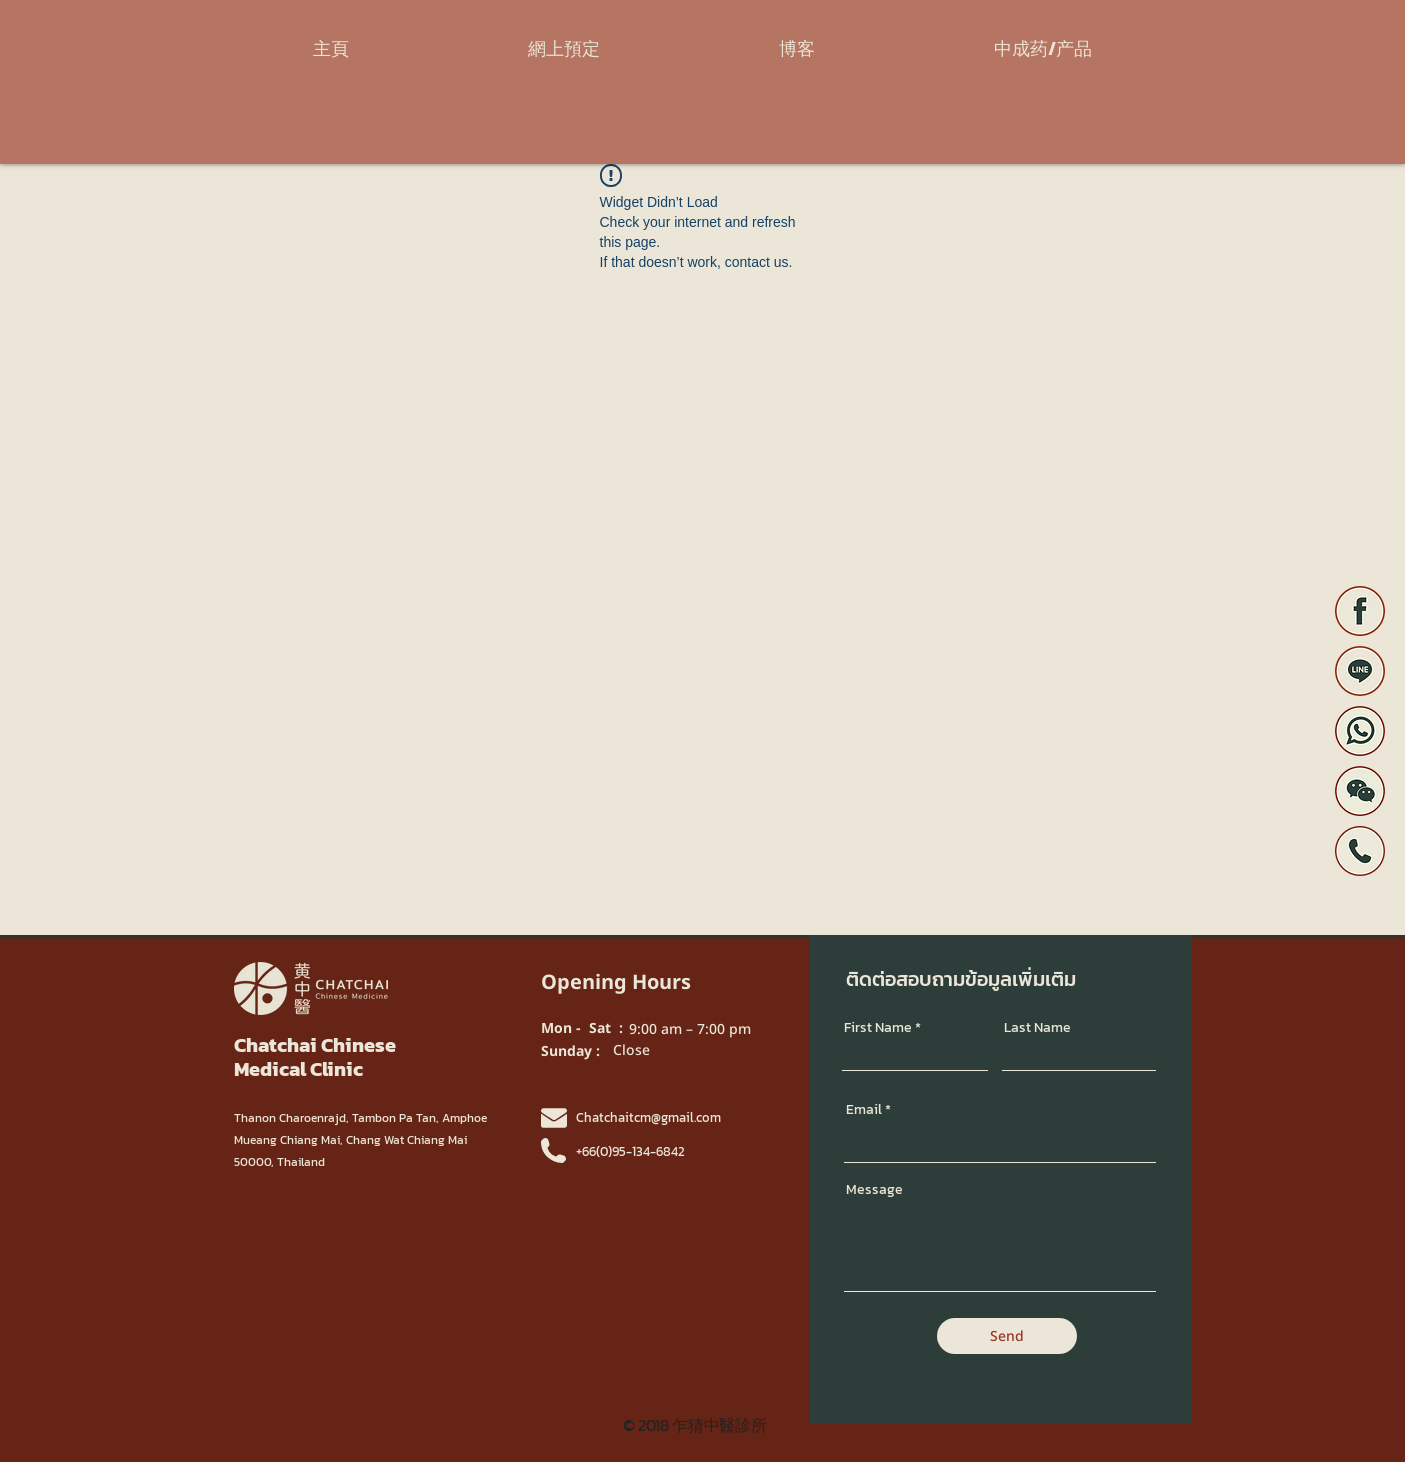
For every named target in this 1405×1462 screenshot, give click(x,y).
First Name (878, 1028)
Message (874, 1190)
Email (864, 1110)
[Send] (1007, 1336)
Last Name (1037, 1028)
